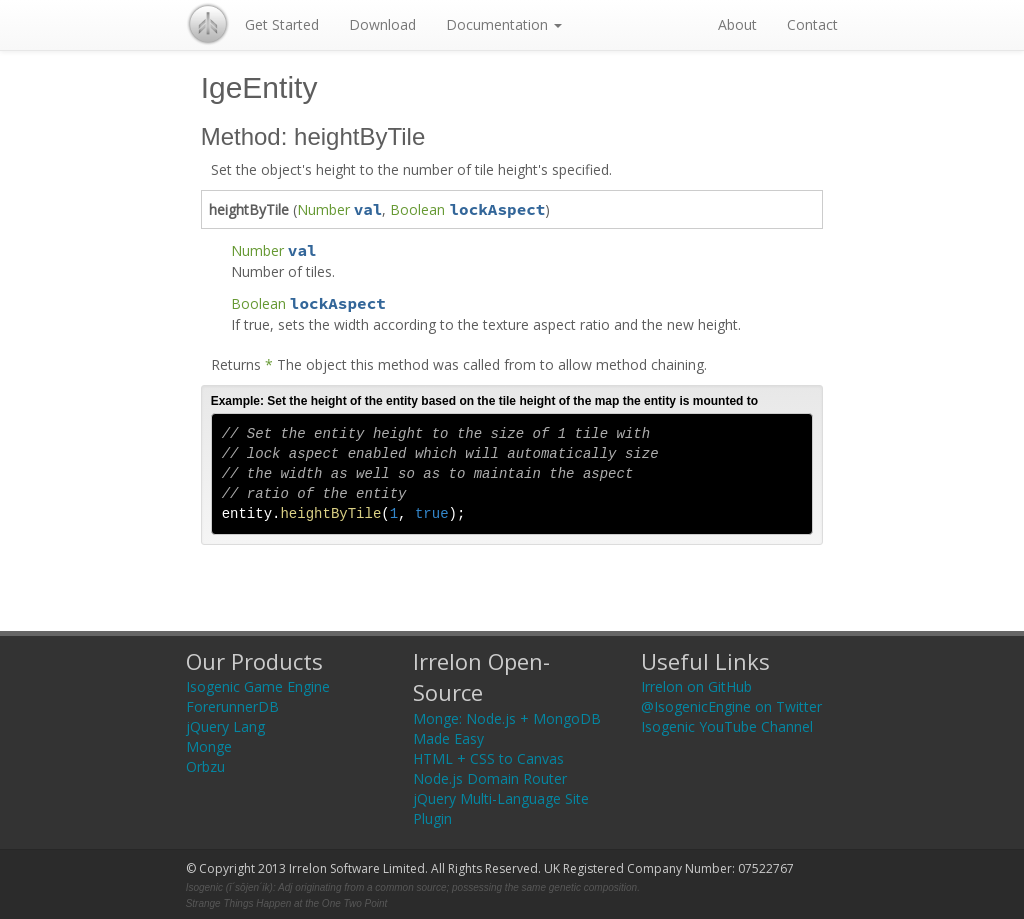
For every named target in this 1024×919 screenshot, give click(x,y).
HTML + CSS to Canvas (488, 758)
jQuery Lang (225, 726)
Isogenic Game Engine (258, 686)
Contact (812, 24)
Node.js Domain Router (490, 778)
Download (382, 24)
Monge (209, 746)
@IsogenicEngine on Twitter (731, 706)
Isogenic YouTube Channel (727, 726)
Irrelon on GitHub (696, 686)
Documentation (504, 24)
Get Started (282, 24)
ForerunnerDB (232, 706)
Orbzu (205, 766)
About (737, 24)
